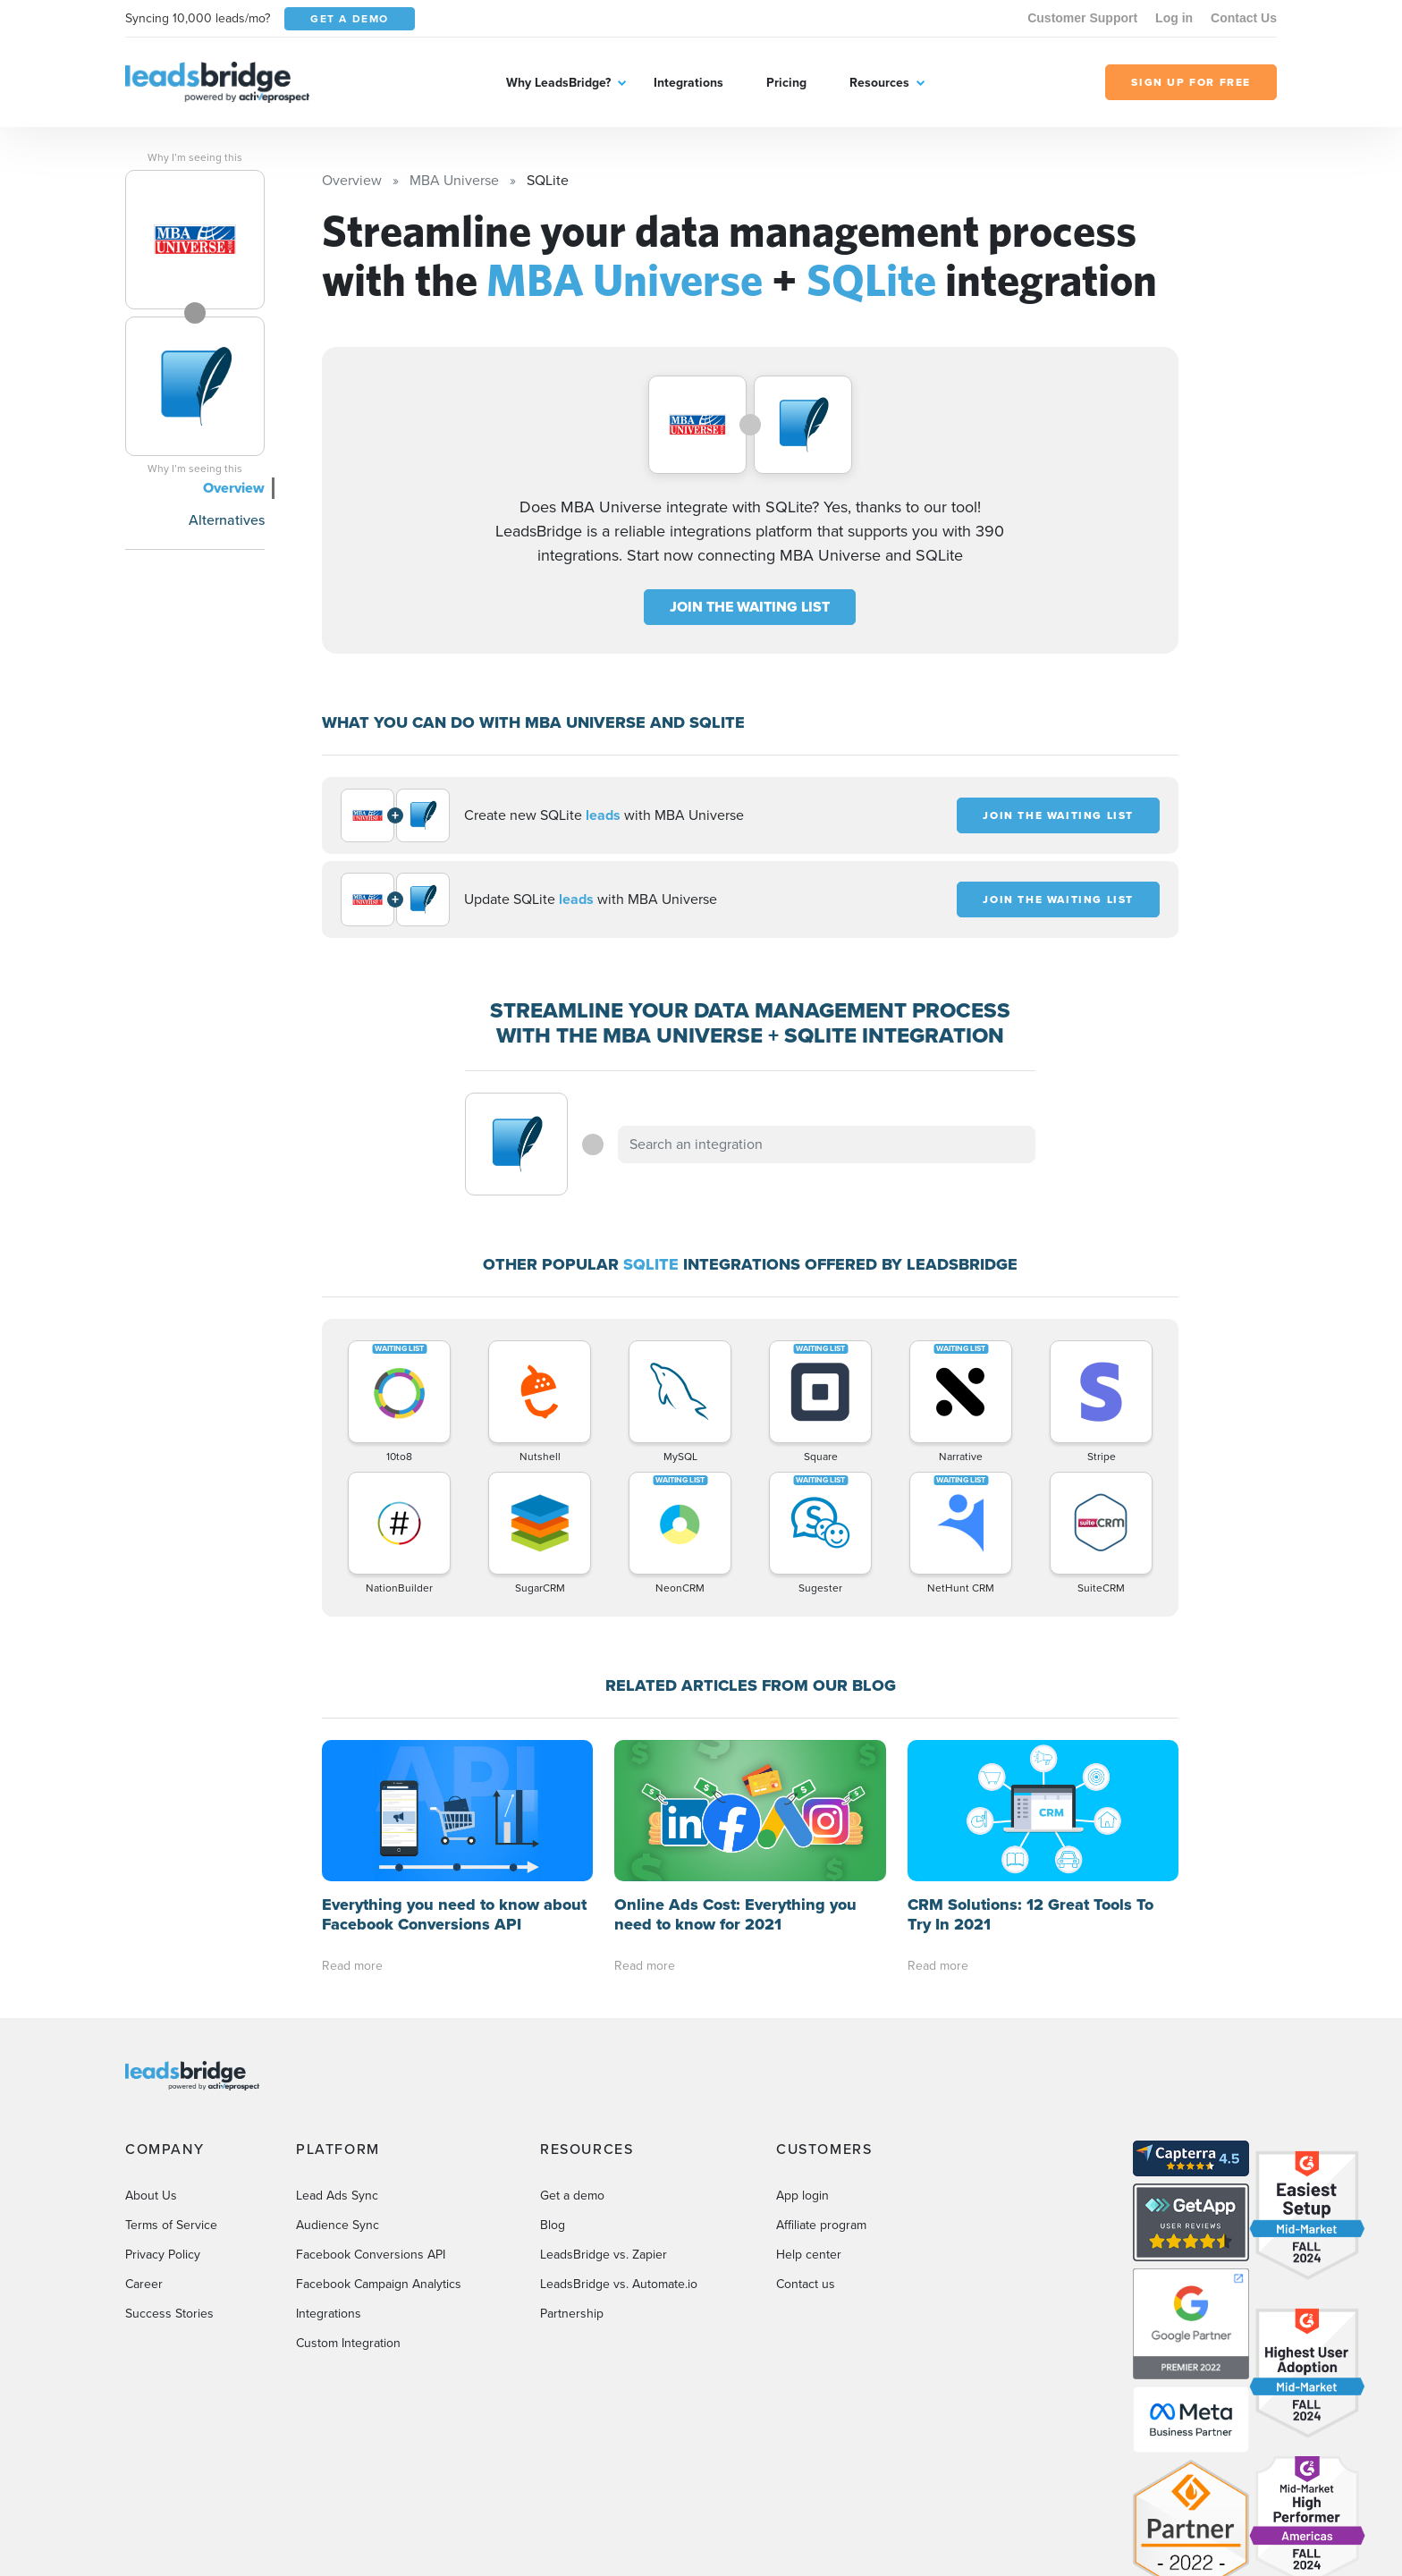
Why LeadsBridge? (558, 82)
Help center (808, 2112)
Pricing (786, 82)
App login (802, 2053)
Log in (1174, 18)
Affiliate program (821, 2082)
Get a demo (572, 2053)
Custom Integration (348, 2201)
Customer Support (1082, 18)
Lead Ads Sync (337, 2053)
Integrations (688, 82)
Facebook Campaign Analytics (378, 2142)
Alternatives (227, 520)
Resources (879, 82)
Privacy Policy (162, 2112)
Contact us (805, 2142)
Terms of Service (171, 2082)
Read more (352, 1823)
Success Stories (169, 2171)
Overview (234, 487)
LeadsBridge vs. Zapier (603, 2112)
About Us (151, 2053)
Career (144, 2142)
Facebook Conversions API (370, 2112)
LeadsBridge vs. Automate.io (618, 2142)
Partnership (572, 2171)
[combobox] (827, 1144)
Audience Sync (337, 2082)
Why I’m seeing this (195, 157)
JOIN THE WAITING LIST (750, 606)
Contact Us (1244, 18)
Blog (552, 2082)
